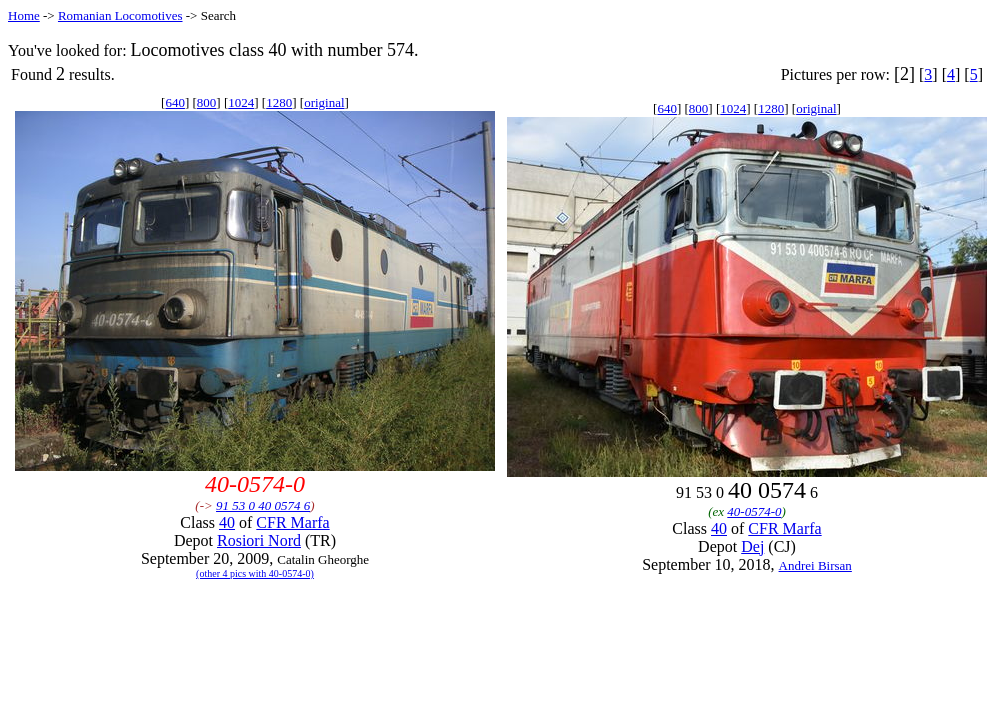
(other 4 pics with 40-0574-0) (255, 573)
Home (24, 15)
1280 (279, 102)
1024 (241, 102)
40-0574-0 (754, 511)
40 (227, 522)
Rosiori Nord (259, 540)
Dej (752, 546)
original (324, 102)
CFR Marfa (292, 522)
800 (207, 102)
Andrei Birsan (815, 565)
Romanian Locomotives (120, 15)
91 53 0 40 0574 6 (263, 505)
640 (175, 102)
